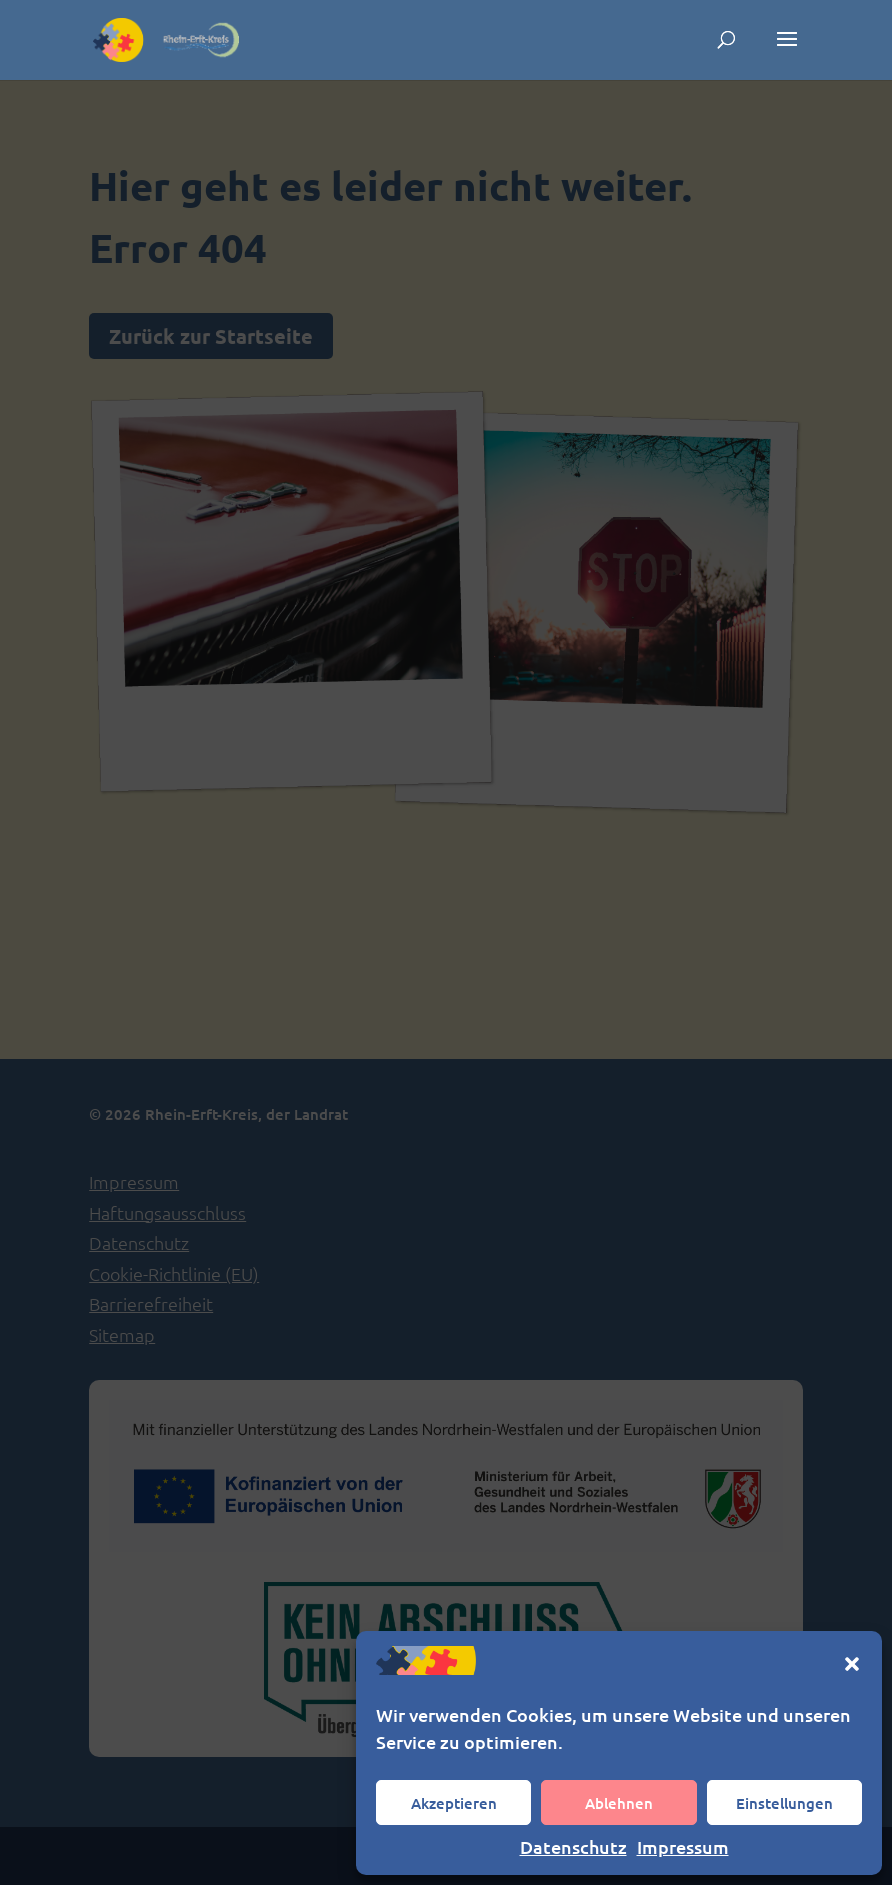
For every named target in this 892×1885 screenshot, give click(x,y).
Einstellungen (784, 1803)
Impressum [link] (683, 1846)
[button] (852, 1664)
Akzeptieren (454, 1803)
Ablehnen (619, 1803)
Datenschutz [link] (573, 1846)
